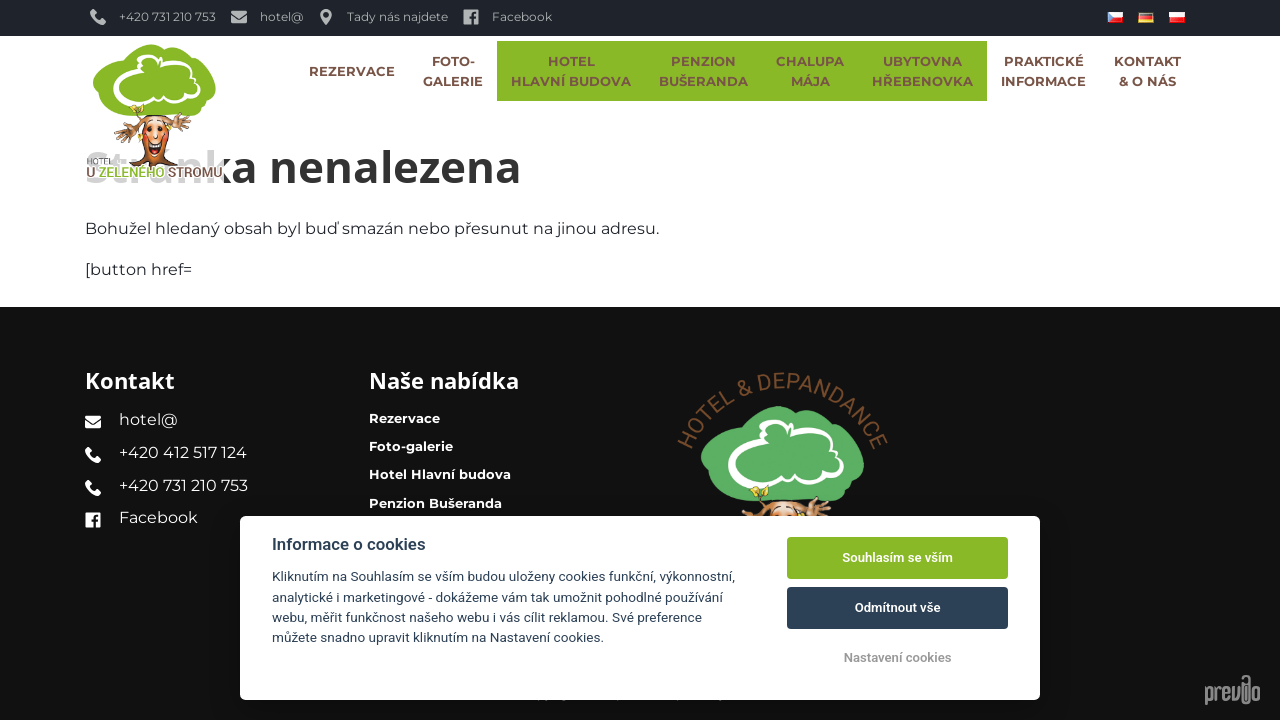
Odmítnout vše (898, 607)
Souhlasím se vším (897, 557)
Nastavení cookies (898, 657)
